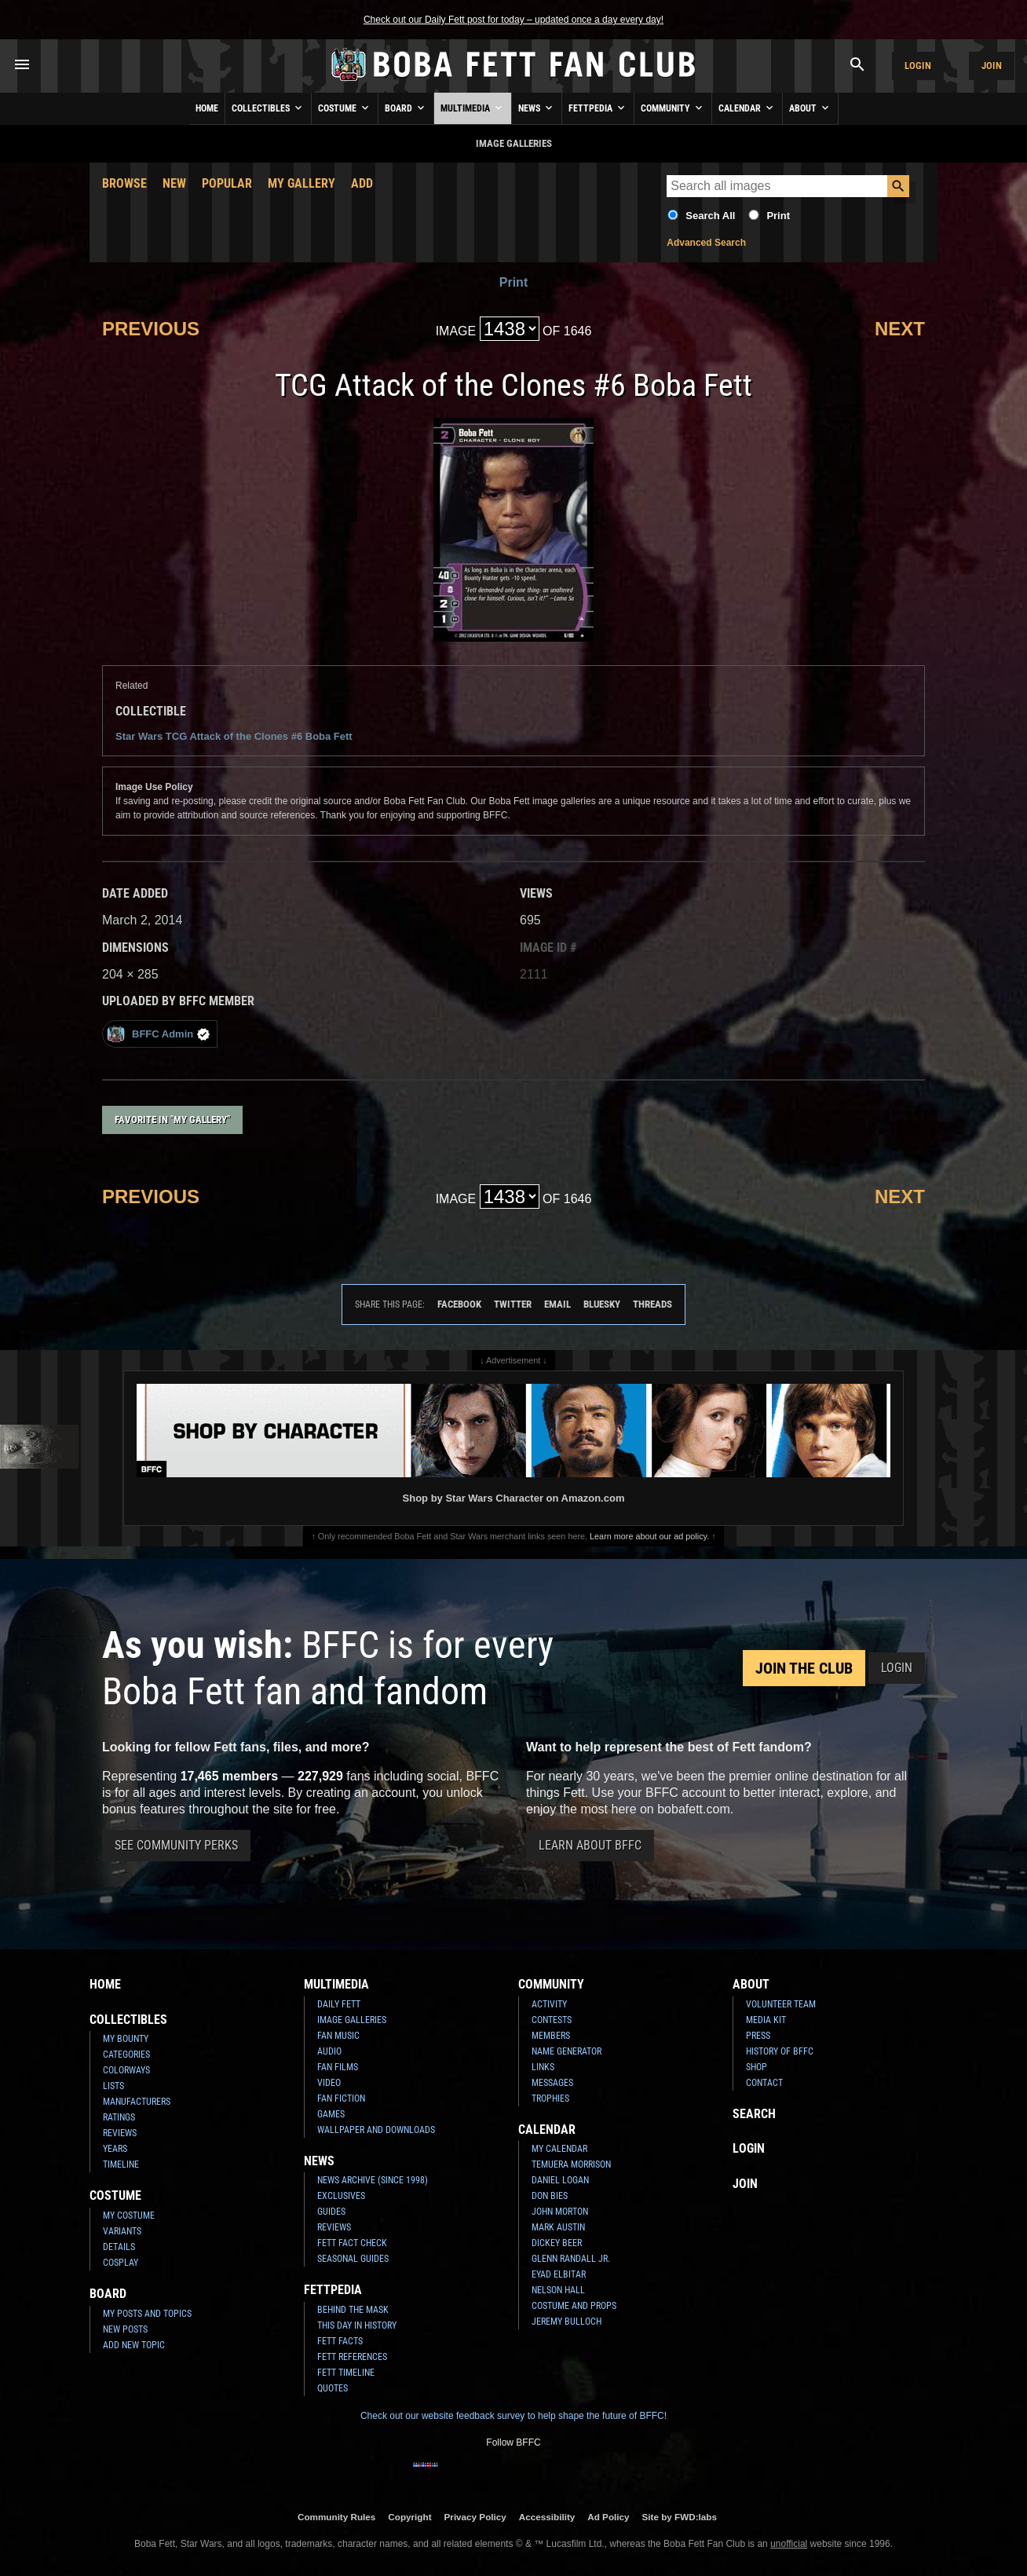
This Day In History (357, 2325)
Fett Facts (340, 2341)
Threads (652, 1304)
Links (543, 2067)
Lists (113, 2085)
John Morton (560, 2211)
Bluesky (601, 1304)
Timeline (121, 2164)
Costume (344, 107)
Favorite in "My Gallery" (172, 1119)
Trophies (550, 2098)
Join (991, 65)
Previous (150, 328)
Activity (549, 2004)
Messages (552, 2082)
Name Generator (566, 2051)
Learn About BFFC (590, 1845)
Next (900, 328)
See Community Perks (176, 1845)
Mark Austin (558, 2227)
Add (362, 183)
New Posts (125, 2329)
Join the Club (804, 1668)
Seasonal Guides (353, 2258)
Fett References (352, 2356)
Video (329, 2082)
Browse (124, 183)
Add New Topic (134, 2345)
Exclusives (341, 2195)
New (174, 183)
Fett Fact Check (352, 2243)
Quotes (332, 2388)
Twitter (513, 1304)
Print (778, 215)
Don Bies (550, 2195)
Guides (331, 2211)
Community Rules (336, 2517)
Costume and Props (574, 2305)
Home (207, 108)
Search (754, 2113)
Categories (126, 2054)
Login (918, 65)
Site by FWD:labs (679, 2517)
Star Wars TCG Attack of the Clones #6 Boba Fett (234, 736)
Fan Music (338, 2035)
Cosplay (120, 2262)
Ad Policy (608, 2517)
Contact (764, 2082)
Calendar (747, 107)
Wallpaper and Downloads (376, 2129)
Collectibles (268, 107)
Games (331, 2114)
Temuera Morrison (571, 2164)
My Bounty (125, 2038)
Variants (122, 2231)
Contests (552, 2019)
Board (406, 107)
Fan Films (337, 2067)
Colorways (126, 2070)
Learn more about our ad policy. (649, 1536)
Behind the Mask (353, 2309)
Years (115, 2148)
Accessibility (547, 2517)
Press (758, 2035)
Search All (710, 215)
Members (551, 2035)
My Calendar (559, 2148)
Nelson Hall (558, 2290)
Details (119, 2246)
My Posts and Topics (147, 2313)
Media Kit (766, 2019)
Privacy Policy (475, 2517)
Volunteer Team (781, 2004)
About (810, 107)
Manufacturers (136, 2101)
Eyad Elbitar (559, 2274)
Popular (227, 183)
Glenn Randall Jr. (571, 2258)
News (536, 107)
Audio (329, 2051)
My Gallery (301, 183)
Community (673, 107)
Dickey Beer (557, 2243)
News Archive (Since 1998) (372, 2180)
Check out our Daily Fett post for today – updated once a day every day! (513, 19)
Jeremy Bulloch (566, 2321)
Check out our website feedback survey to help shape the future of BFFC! (513, 2415)
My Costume (129, 2215)
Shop (756, 2067)
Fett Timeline (346, 2372)
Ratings (119, 2117)
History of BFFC (779, 2051)
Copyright (409, 2517)
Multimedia (472, 107)
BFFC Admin (158, 1034)
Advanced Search (706, 242)
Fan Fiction (341, 2098)
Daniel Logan (560, 2180)
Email (557, 1304)
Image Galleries (351, 2019)
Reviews (120, 2133)
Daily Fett (338, 2004)
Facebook (459, 1304)
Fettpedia (597, 107)
